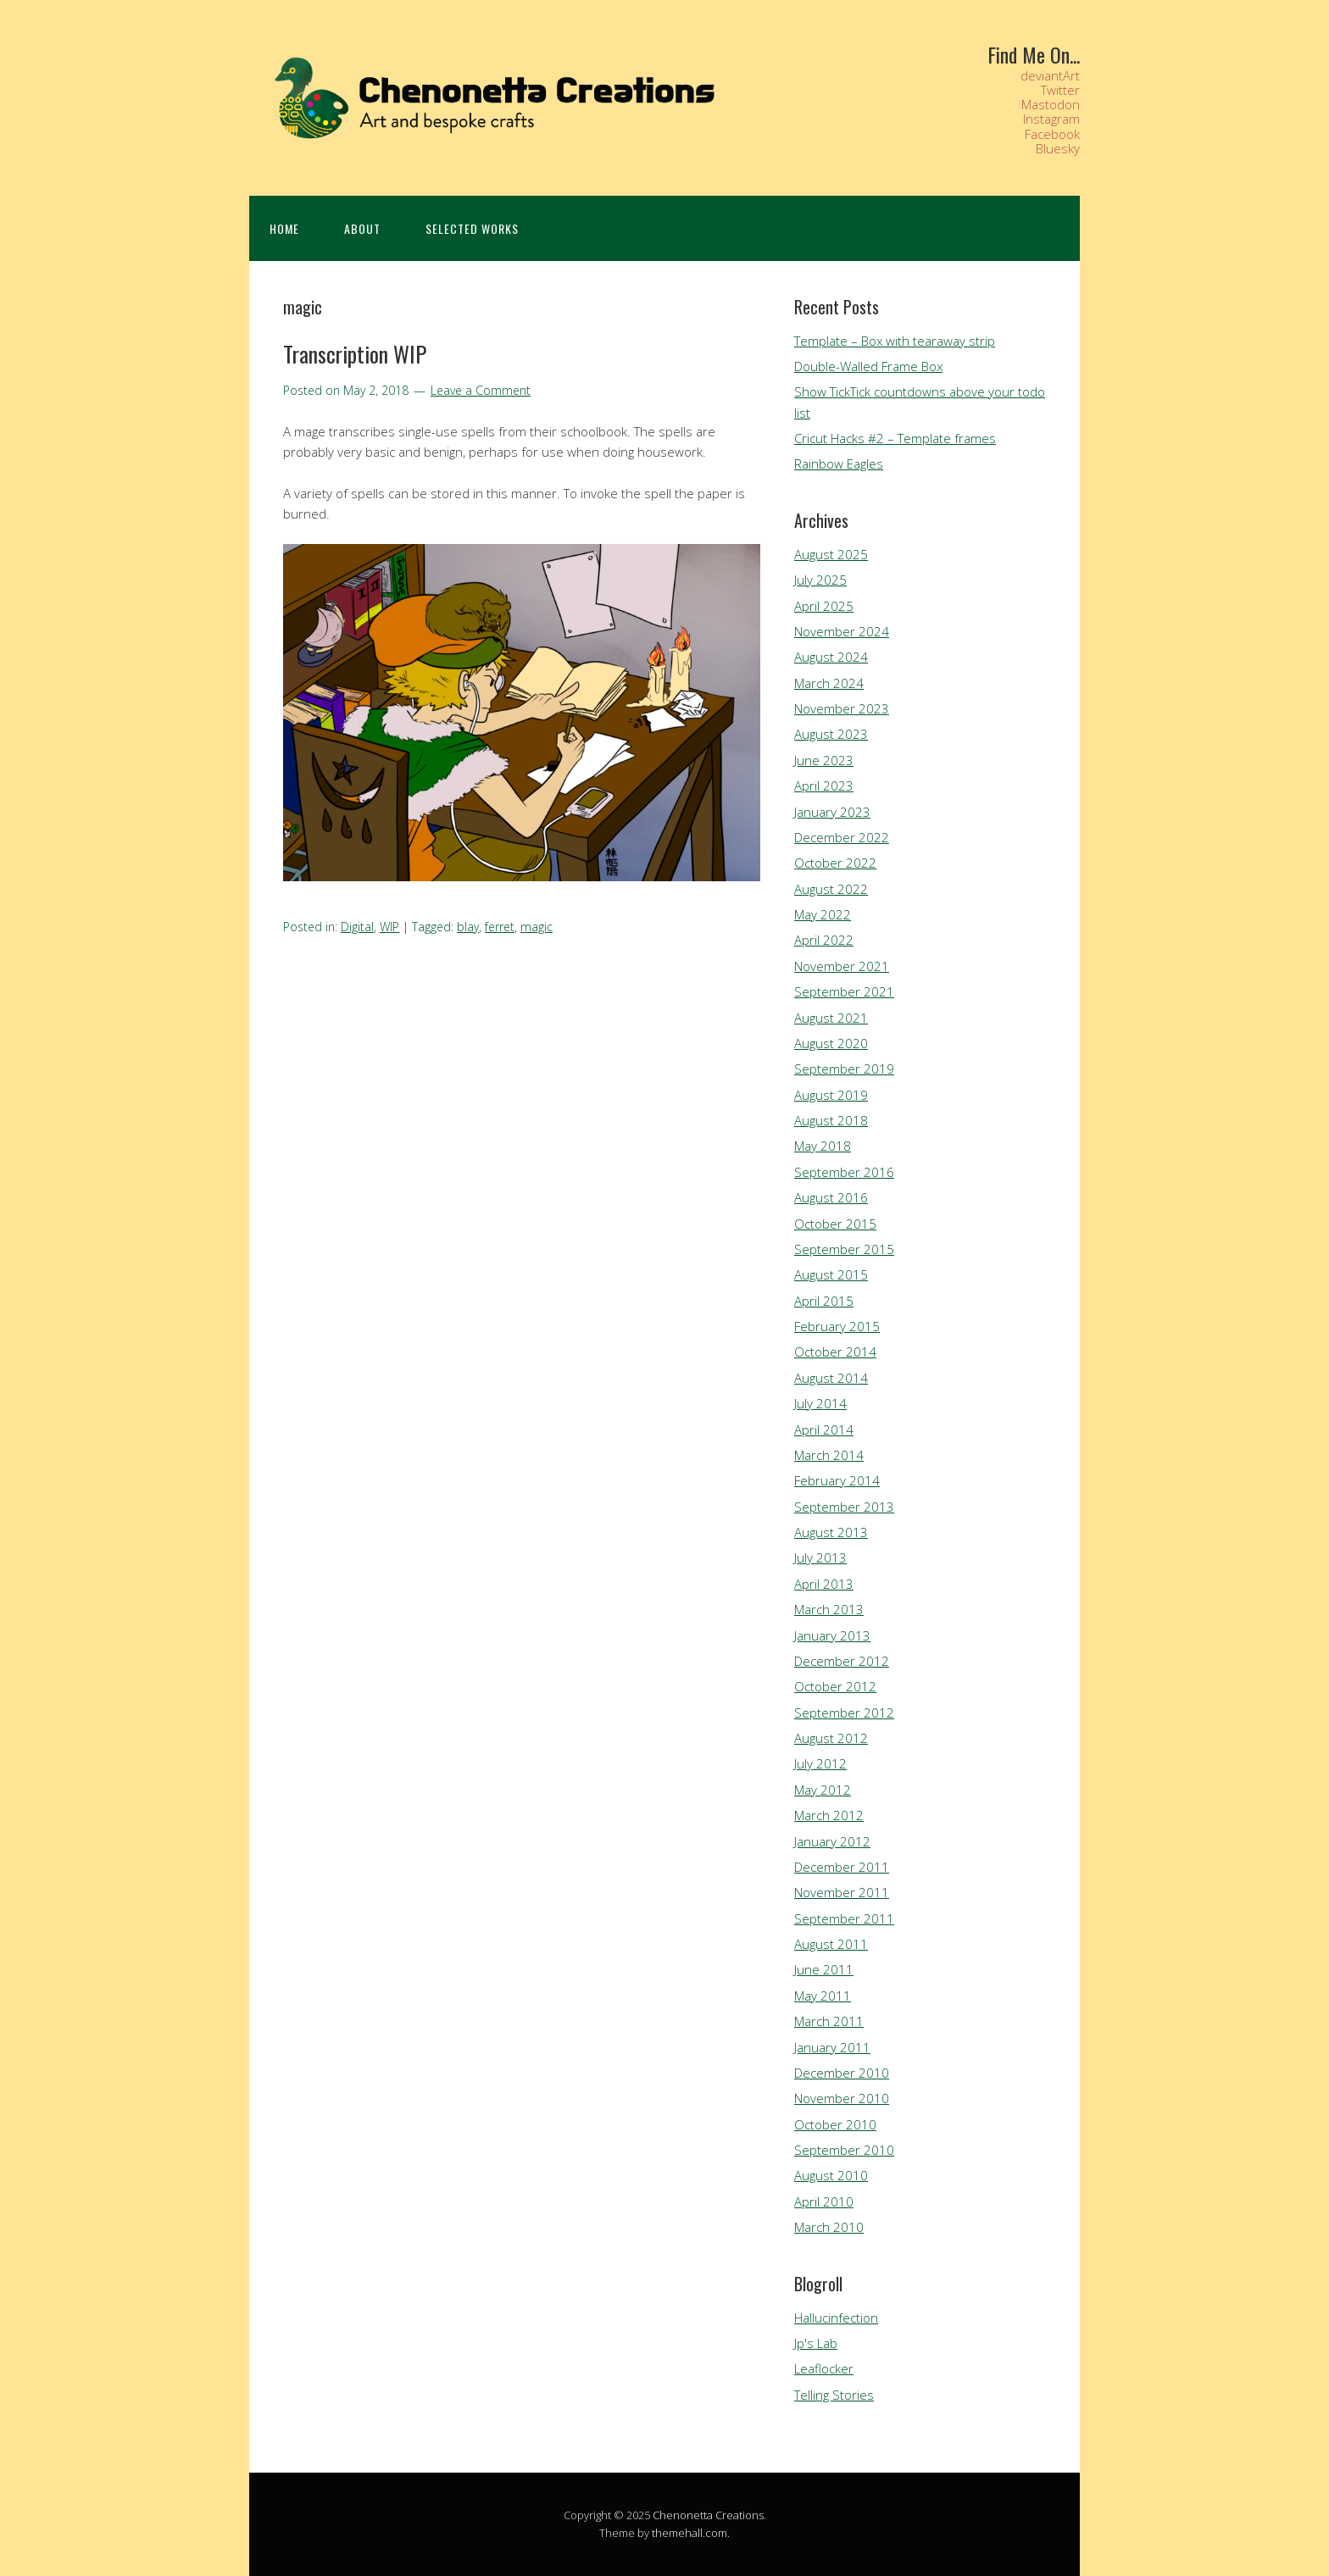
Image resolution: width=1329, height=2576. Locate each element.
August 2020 (831, 1043)
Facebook (1052, 133)
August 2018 (831, 1120)
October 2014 (835, 1351)
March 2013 (829, 1609)
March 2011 (829, 2020)
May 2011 (822, 1995)
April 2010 (824, 2201)
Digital (357, 927)
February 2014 (837, 1480)
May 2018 (822, 1145)
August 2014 (831, 1377)
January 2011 (832, 2047)
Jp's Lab (815, 2342)
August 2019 (831, 1094)
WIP (389, 927)
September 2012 (844, 1712)
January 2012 (832, 1841)
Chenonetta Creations (708, 2515)
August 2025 (831, 554)
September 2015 (844, 1249)
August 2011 (831, 1943)
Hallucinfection (836, 2317)
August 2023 (831, 733)
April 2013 (824, 1583)
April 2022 (824, 939)
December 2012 (841, 1660)
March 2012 (829, 1815)
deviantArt (1050, 75)
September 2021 (844, 991)
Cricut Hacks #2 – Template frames (895, 438)
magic (536, 927)
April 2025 (824, 605)
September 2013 (844, 1506)
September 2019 (844, 1068)
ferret (499, 927)
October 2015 (835, 1223)
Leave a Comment (481, 390)
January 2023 (832, 811)
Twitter (1060, 89)
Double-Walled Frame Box (868, 366)
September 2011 (844, 1918)
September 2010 (844, 2149)
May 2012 (822, 1789)
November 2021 (841, 966)
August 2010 (831, 2175)
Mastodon (1050, 104)
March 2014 (829, 1454)
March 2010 (829, 2226)
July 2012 (820, 1763)
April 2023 (824, 785)
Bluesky (1058, 148)
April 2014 (824, 1429)
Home (284, 228)
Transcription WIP (354, 353)
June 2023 (824, 760)
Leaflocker (824, 2368)
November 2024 (841, 631)
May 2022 (822, 914)
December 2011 (841, 1866)
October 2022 (835, 862)
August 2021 (831, 1017)
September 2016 (844, 1171)
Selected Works (472, 228)
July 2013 (820, 1557)
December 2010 (841, 2072)
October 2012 (835, 1686)
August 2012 (831, 1737)
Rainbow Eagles (838, 463)
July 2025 (820, 579)
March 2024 (829, 683)
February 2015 (837, 1326)
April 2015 (824, 1300)
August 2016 (831, 1197)
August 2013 (831, 1532)
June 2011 (824, 1969)
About (362, 228)
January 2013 (832, 1635)
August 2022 (831, 888)
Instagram (1051, 118)
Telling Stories (834, 2394)
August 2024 (831, 656)
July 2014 (820, 1403)
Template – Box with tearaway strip (894, 340)
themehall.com (689, 2532)
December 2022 (841, 837)
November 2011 (841, 1892)
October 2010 (835, 2124)
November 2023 (841, 708)
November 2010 (841, 2098)
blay (468, 927)
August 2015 (831, 1274)
